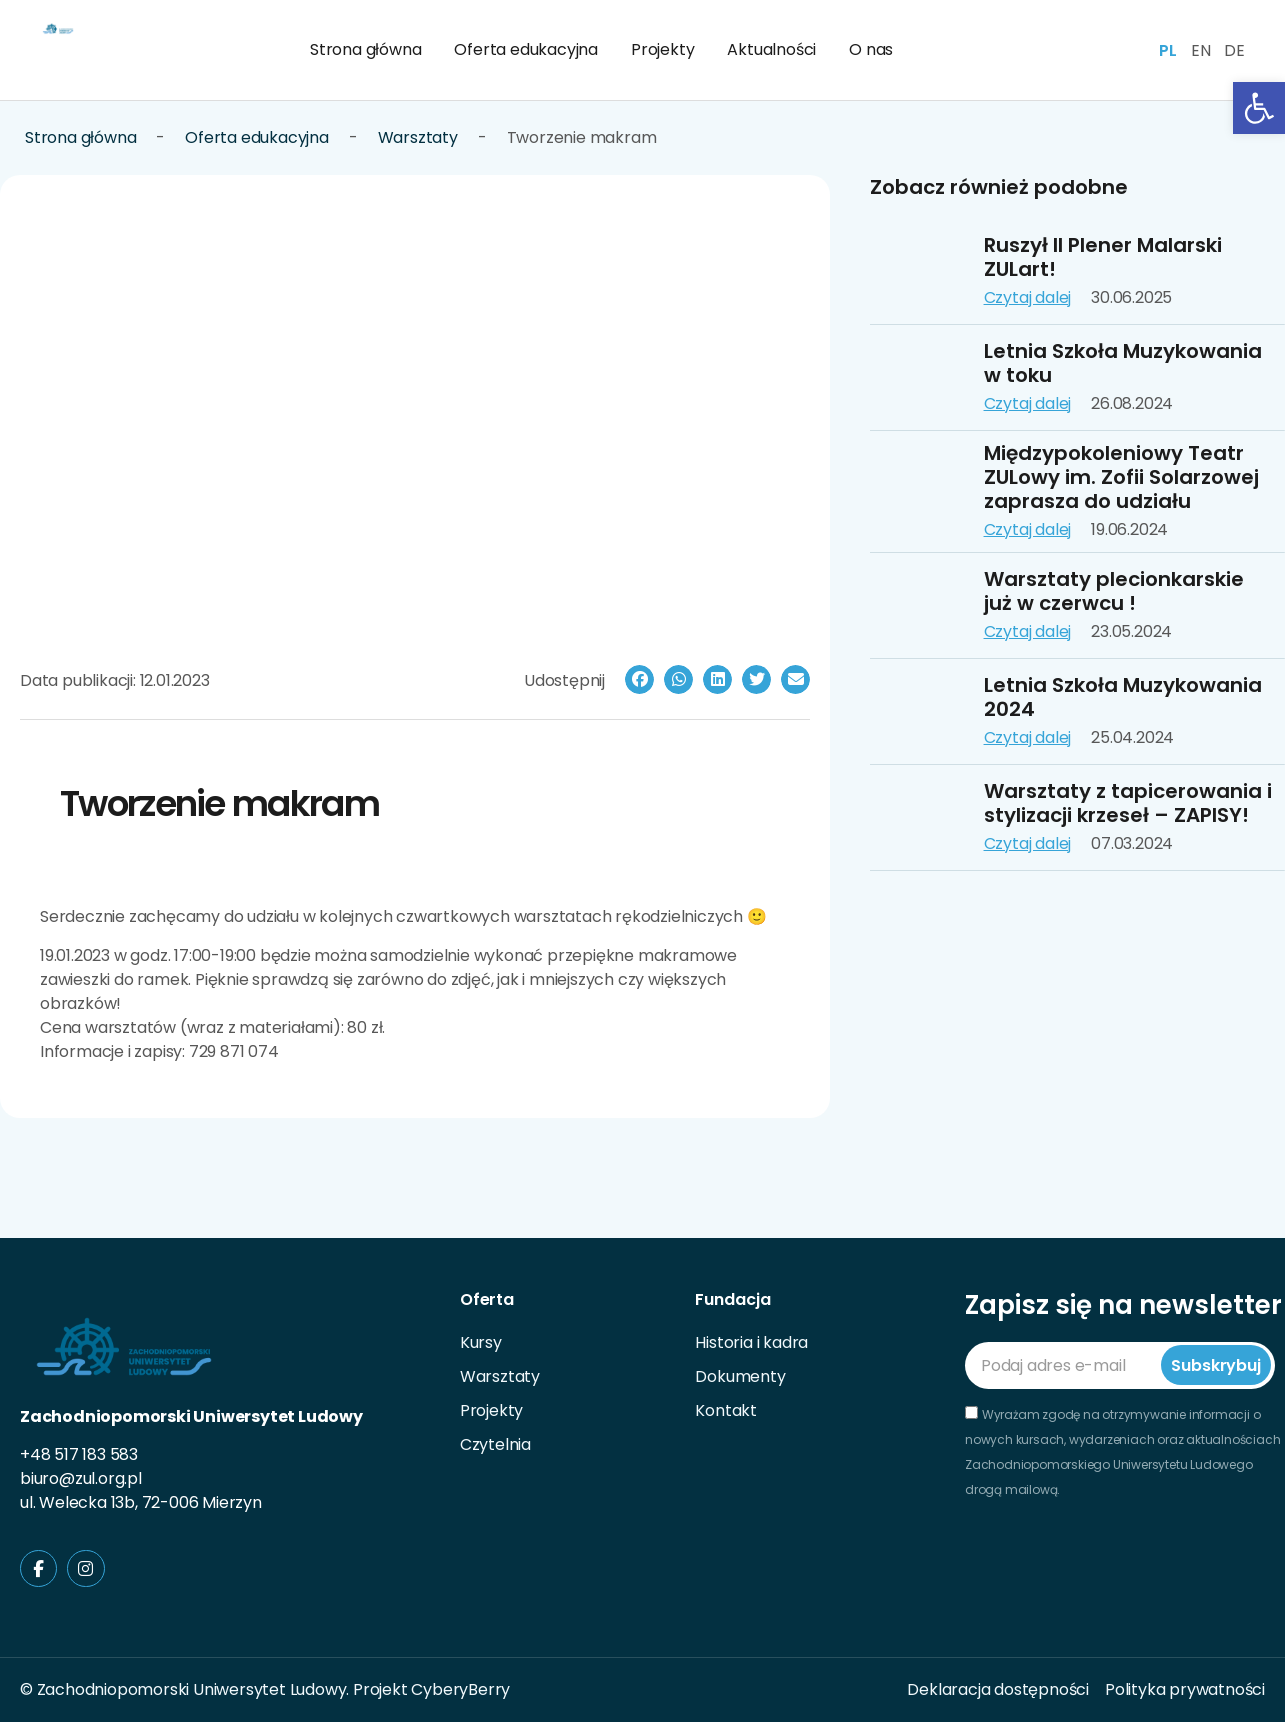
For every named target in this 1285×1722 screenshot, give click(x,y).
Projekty (662, 49)
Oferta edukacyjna (526, 49)
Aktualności (771, 49)
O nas (871, 49)
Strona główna (365, 49)
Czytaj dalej (1028, 297)
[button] (639, 679)
